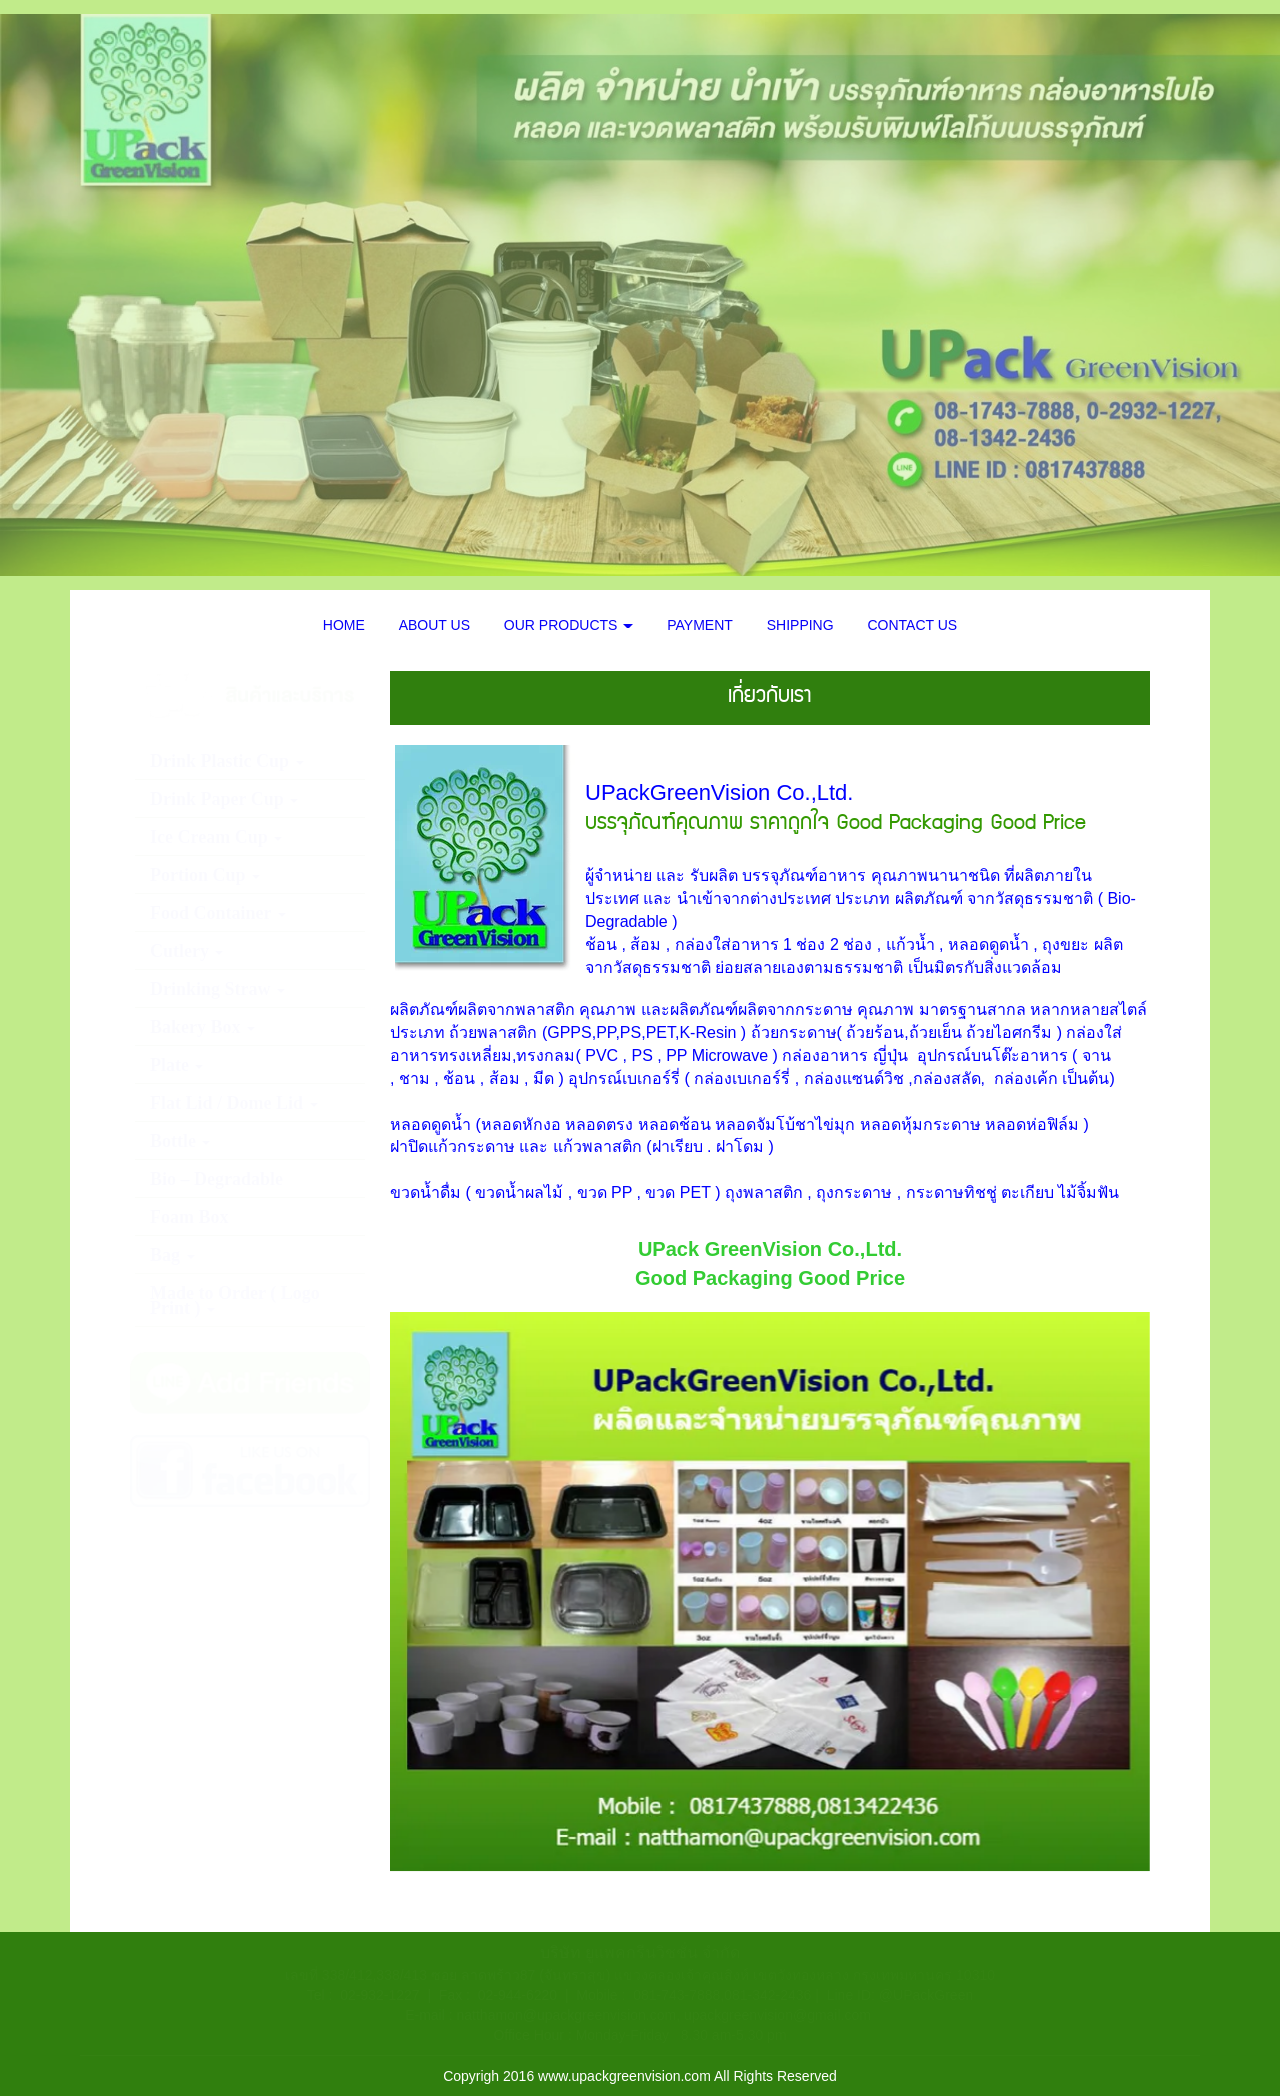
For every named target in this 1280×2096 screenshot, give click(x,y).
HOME (344, 625)
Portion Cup (205, 875)
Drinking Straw (217, 989)
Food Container (218, 913)
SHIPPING (800, 625)
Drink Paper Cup (224, 799)
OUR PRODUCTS (568, 625)
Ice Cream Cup (216, 837)
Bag (172, 1255)
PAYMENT (700, 625)
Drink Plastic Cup (227, 761)
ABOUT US (434, 625)
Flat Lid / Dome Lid (234, 1103)
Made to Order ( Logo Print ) (235, 1300)
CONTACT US (913, 625)
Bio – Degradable (216, 1179)
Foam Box (189, 1217)
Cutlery (186, 951)
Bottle (180, 1141)
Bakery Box (202, 1027)
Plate (176, 1065)
